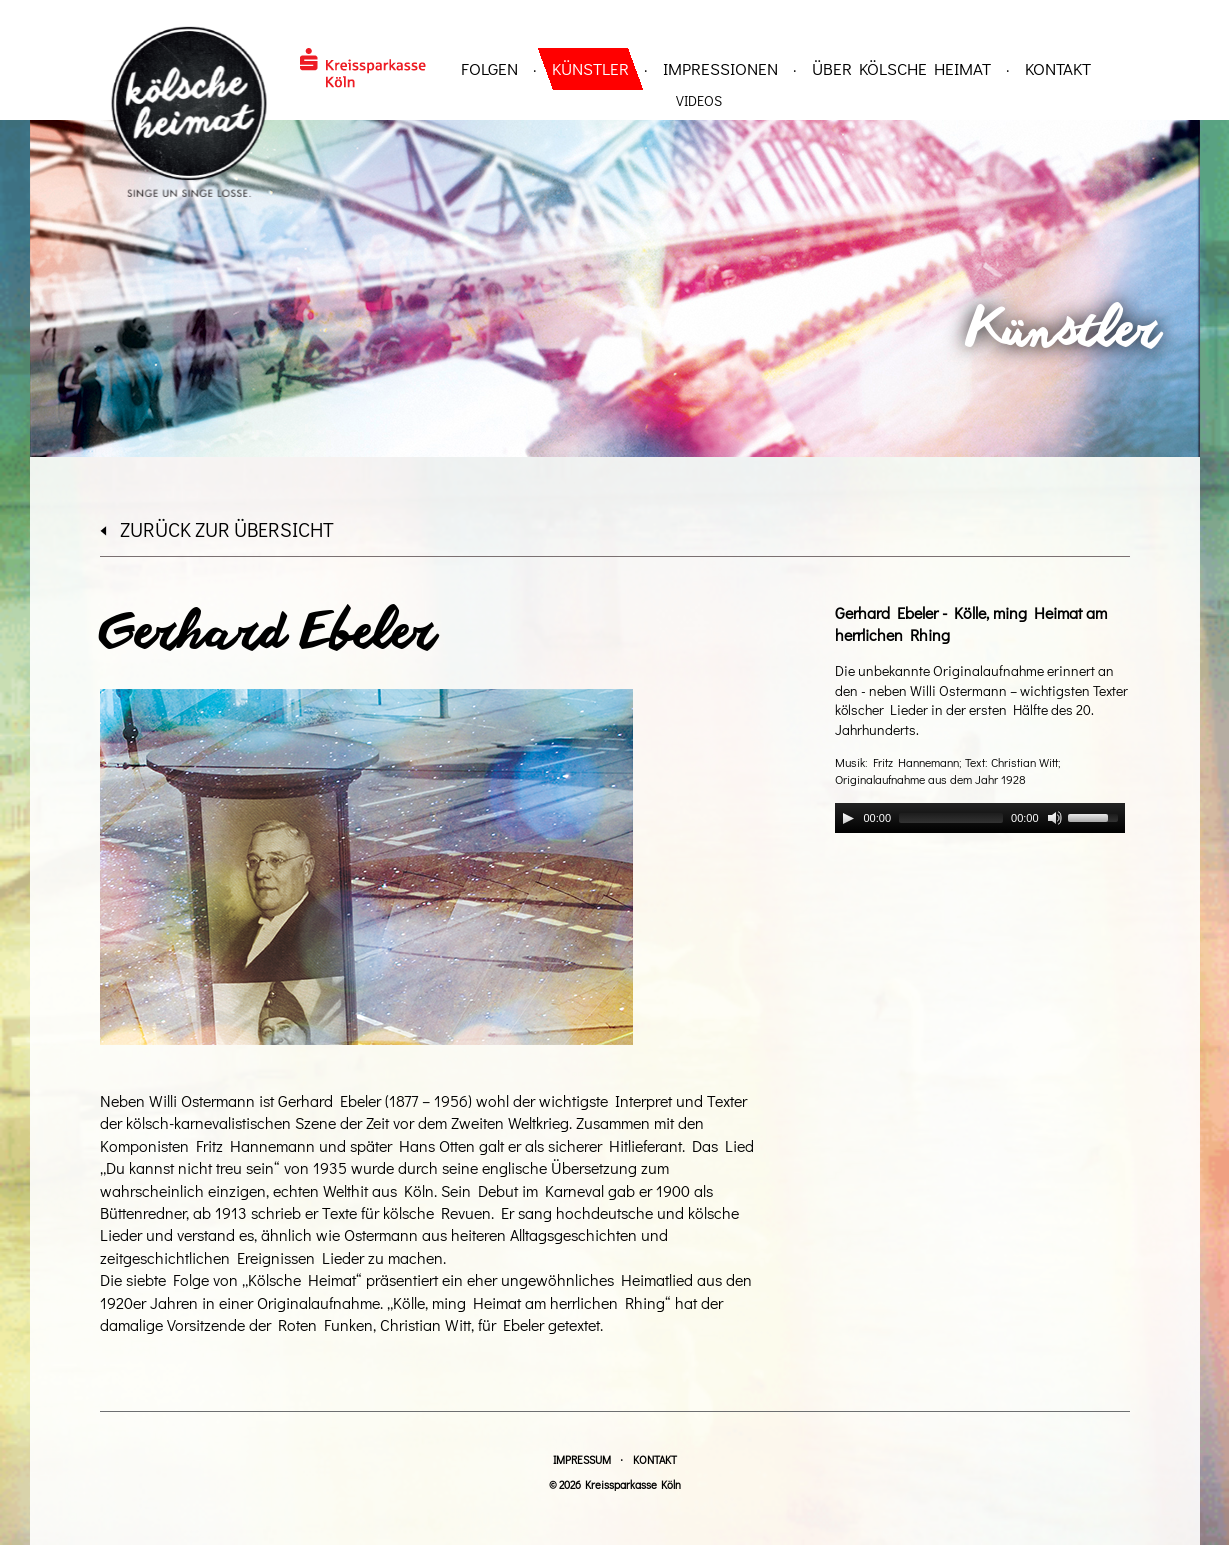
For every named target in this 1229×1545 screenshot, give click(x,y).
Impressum (582, 1459)
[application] (980, 818)
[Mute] (1055, 818)
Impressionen (720, 68)
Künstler (590, 68)
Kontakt (1058, 68)
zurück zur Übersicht (217, 529)
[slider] (951, 818)
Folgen (489, 68)
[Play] (848, 818)
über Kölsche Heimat (901, 68)
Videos (699, 100)
